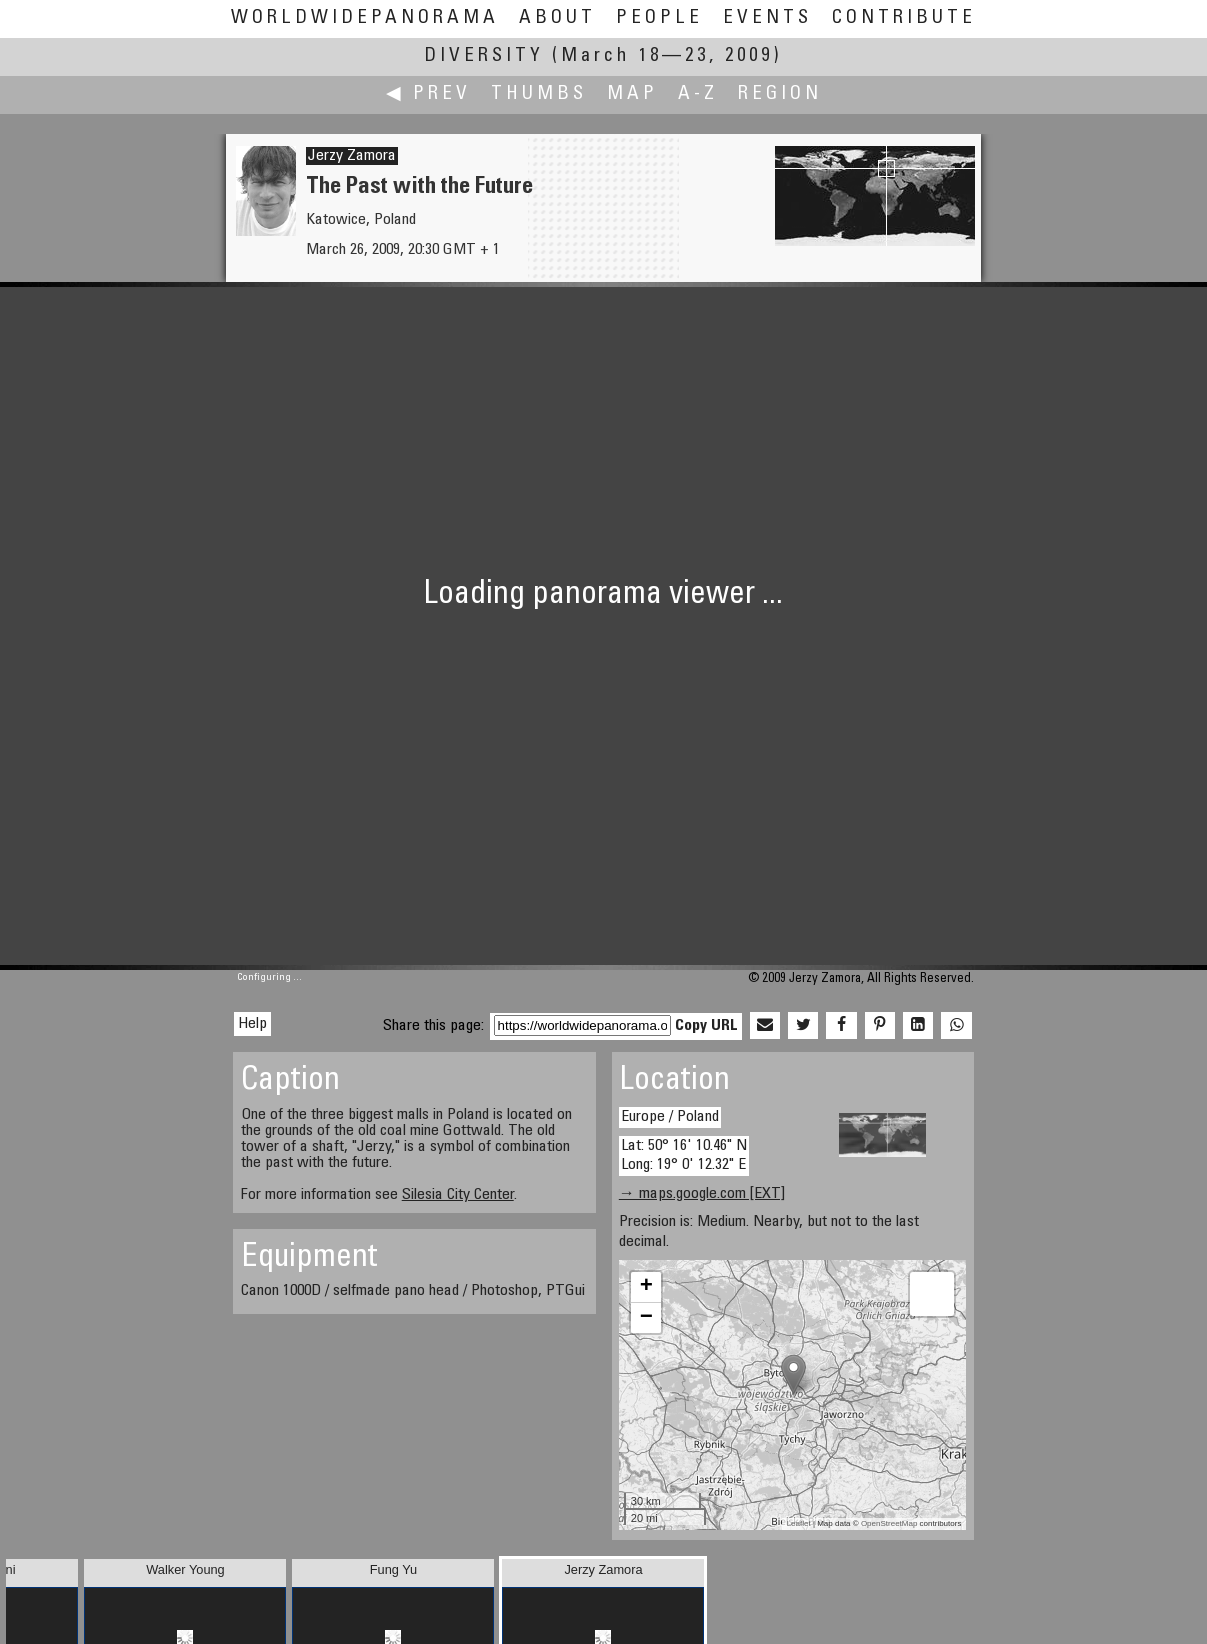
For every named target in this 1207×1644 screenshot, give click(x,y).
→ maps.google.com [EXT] (702, 1194)
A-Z (698, 94)
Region (780, 94)
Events (767, 18)
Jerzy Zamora (352, 156)
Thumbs (539, 94)
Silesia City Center (458, 1195)
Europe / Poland (670, 1117)
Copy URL (706, 1026)
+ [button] (646, 1287)
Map (632, 94)
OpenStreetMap (889, 1523)
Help (252, 1024)
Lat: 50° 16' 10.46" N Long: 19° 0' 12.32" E (684, 1155)
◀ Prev (428, 94)
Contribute (904, 18)
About (557, 18)
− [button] (646, 1318)
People (659, 18)
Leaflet (799, 1523)
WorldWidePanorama (365, 18)
